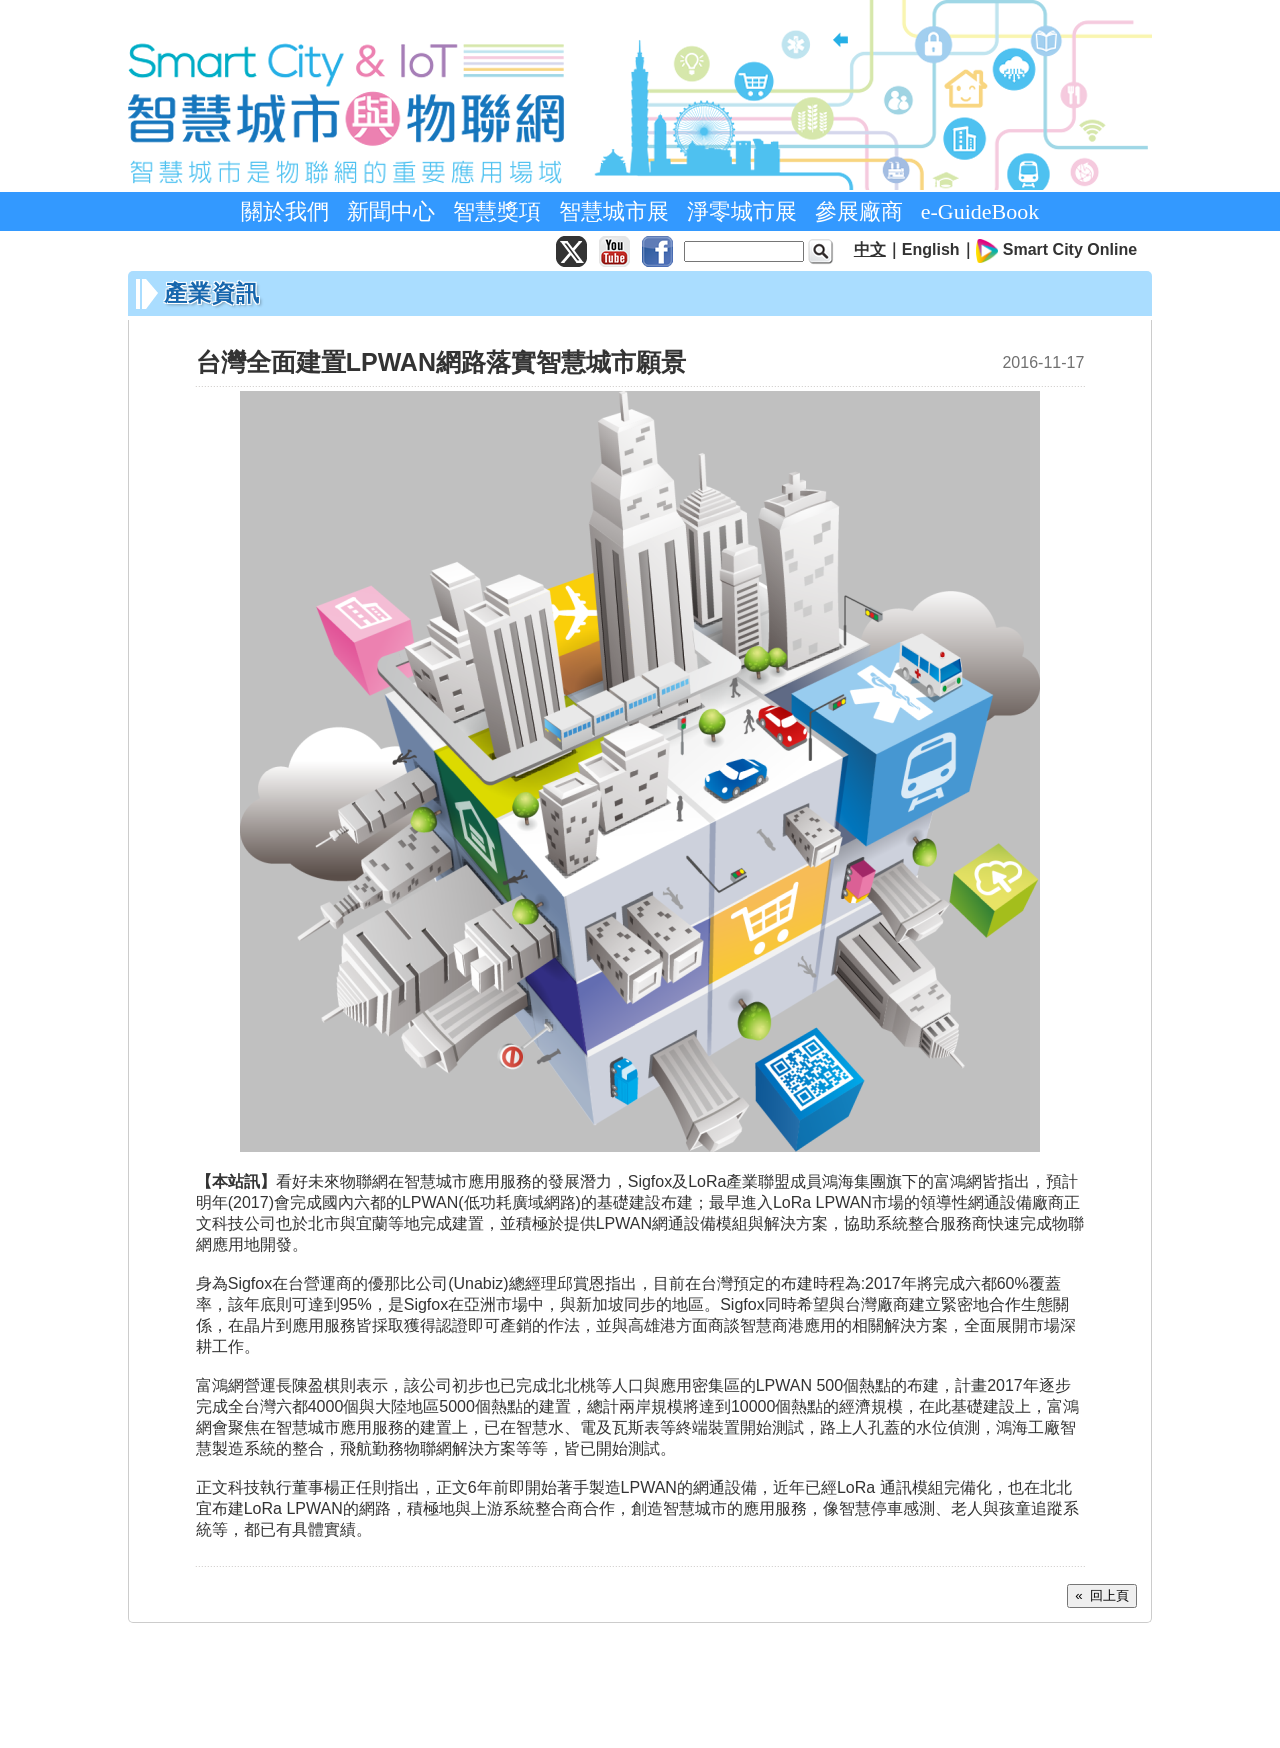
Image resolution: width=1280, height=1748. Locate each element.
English (931, 249)
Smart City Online (1070, 249)
